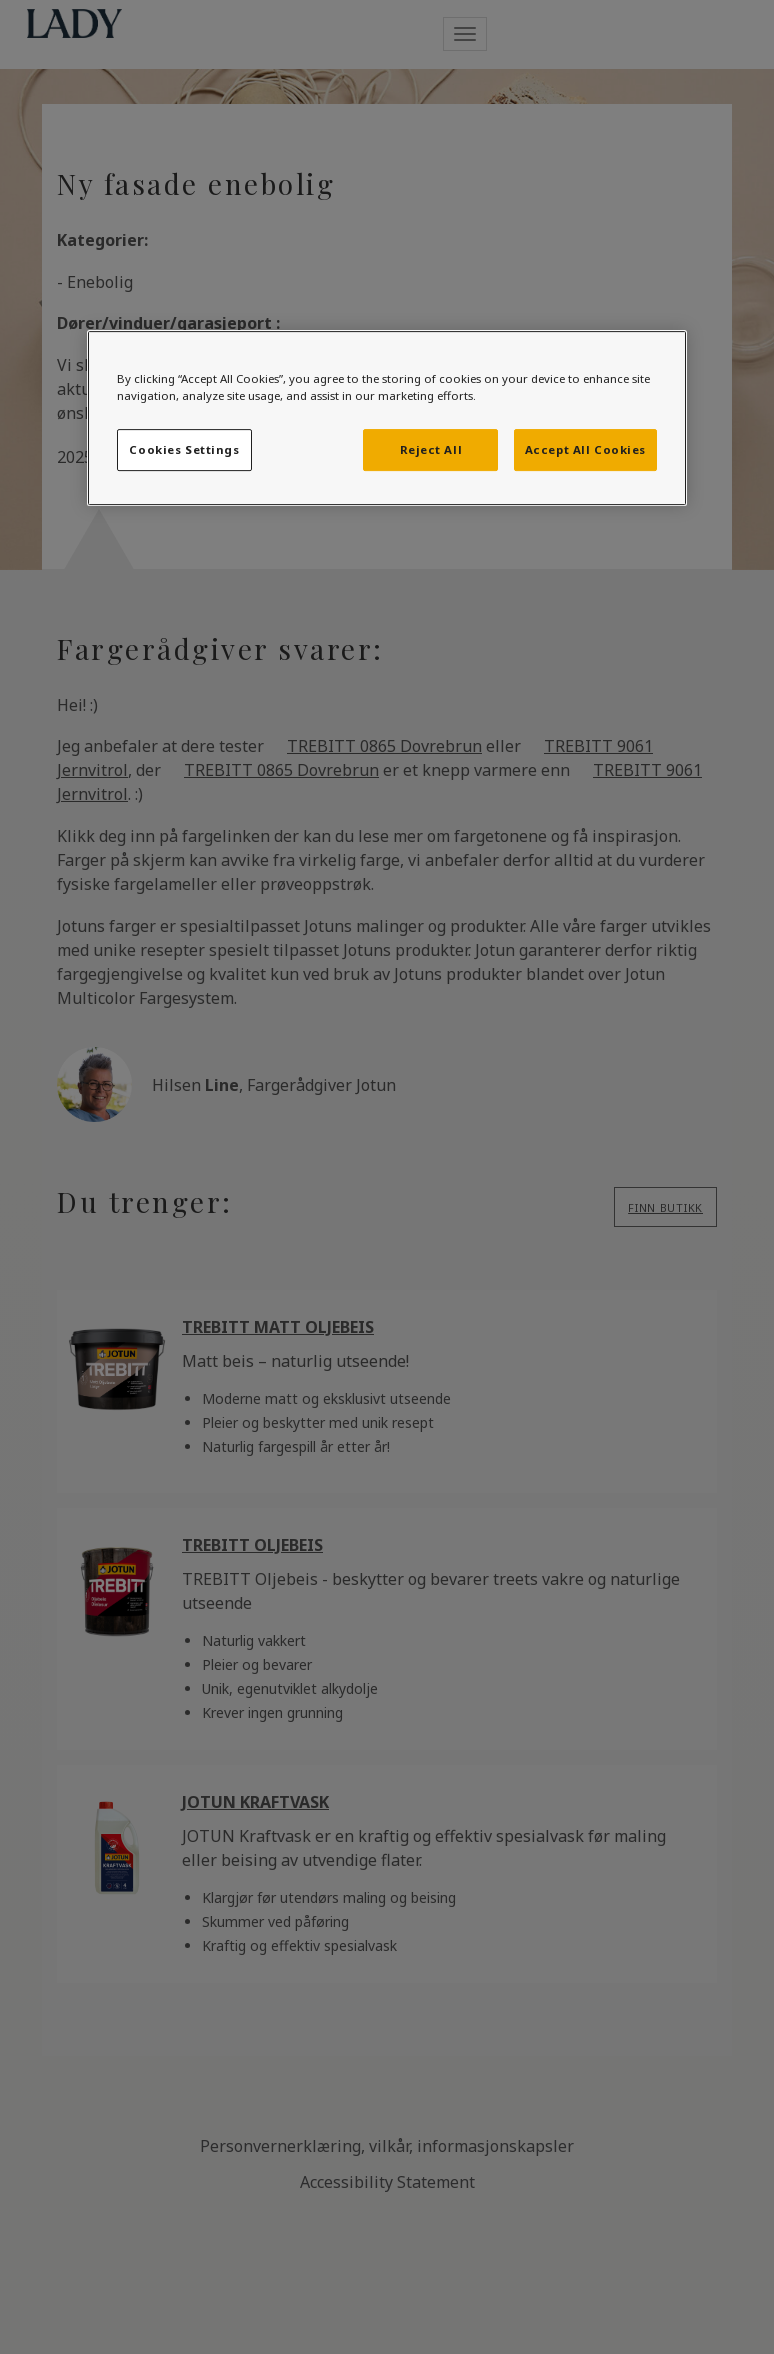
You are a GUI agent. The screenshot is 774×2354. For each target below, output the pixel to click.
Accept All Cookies (585, 449)
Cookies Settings (184, 449)
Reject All (431, 449)
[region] (387, 418)
